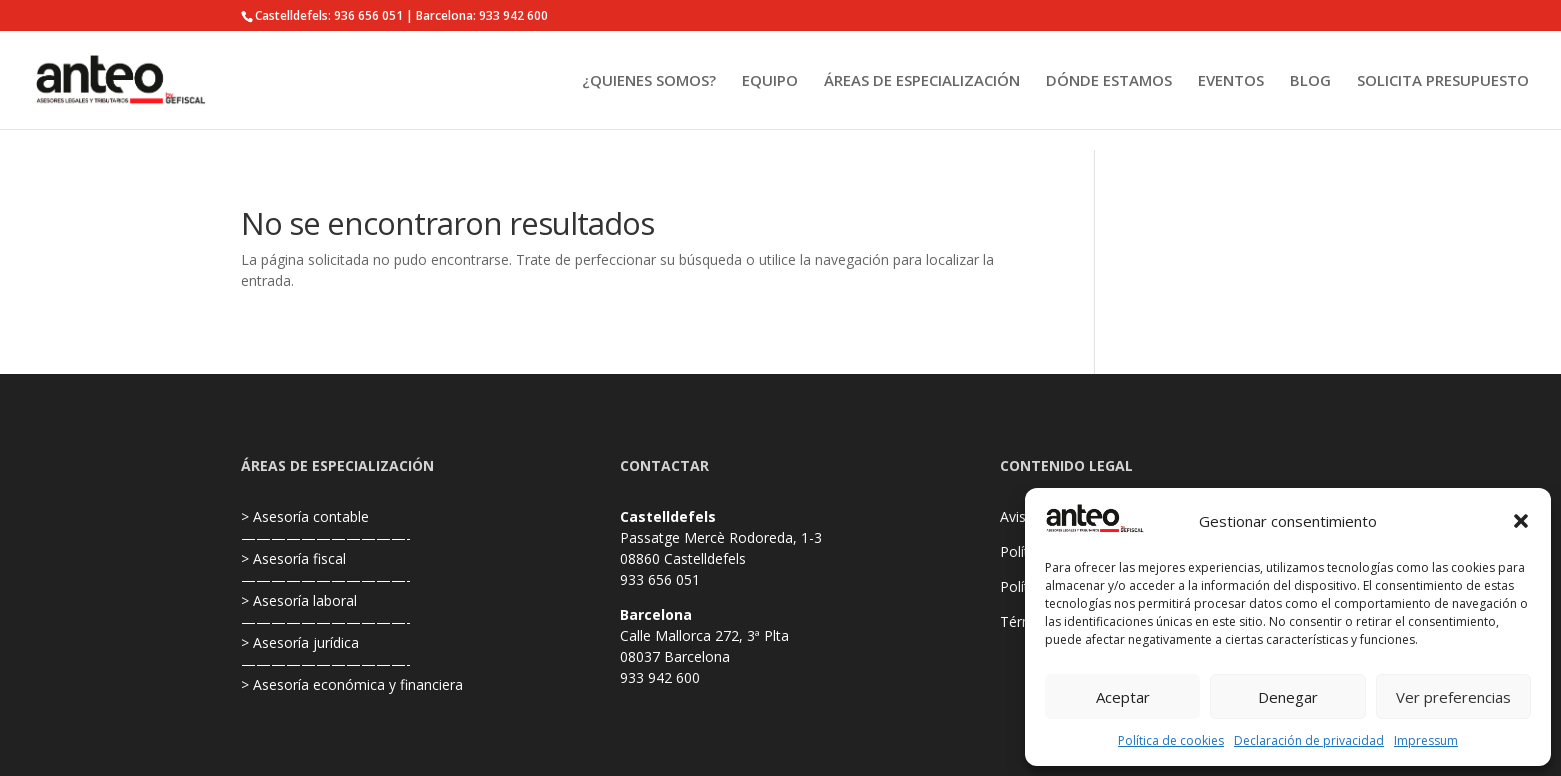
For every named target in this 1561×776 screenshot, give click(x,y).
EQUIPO (770, 81)
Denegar (1288, 697)
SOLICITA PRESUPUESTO (1443, 81)
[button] (1521, 521)
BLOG (1310, 81)
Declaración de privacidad (1309, 740)
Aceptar (1123, 697)
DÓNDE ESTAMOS (1109, 81)
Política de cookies (1171, 740)
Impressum (1426, 740)
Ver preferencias (1453, 697)
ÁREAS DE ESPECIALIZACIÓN (922, 81)
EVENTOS (1231, 81)
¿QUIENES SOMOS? (649, 81)
